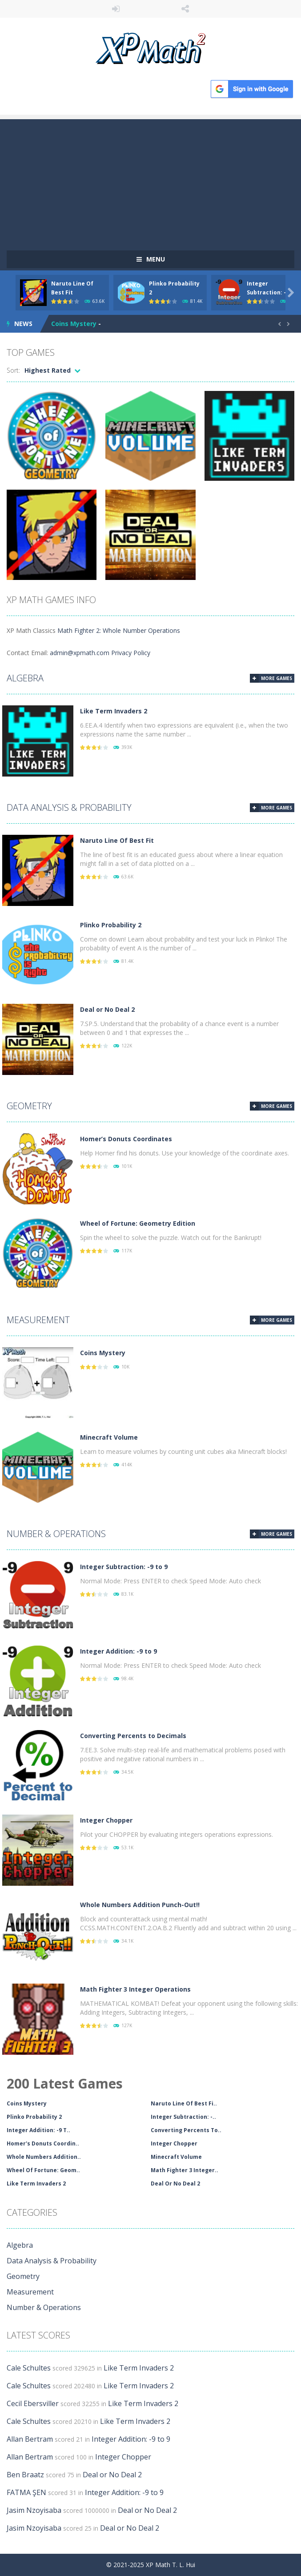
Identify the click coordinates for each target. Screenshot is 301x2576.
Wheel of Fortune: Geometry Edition (137, 1223)
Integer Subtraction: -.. (183, 2117)
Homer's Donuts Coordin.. (43, 2143)
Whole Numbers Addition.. (44, 2157)
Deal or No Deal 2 (107, 1009)
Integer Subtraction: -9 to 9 (124, 1566)
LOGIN (115, 9)
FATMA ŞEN (26, 2492)
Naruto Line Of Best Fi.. (184, 2103)
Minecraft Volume (109, 1437)
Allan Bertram (30, 2439)
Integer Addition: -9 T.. (38, 2130)
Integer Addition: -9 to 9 (118, 1651)
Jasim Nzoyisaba (34, 2510)
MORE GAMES (276, 678)
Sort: (13, 370)
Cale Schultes (29, 2368)
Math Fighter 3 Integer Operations (135, 1989)
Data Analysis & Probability (69, 807)
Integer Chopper (106, 1820)
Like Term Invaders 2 (113, 711)
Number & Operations (56, 1534)
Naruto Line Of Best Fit (117, 840)
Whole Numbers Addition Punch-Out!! (140, 1904)
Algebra (25, 678)
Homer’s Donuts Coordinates (126, 1139)
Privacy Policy (130, 652)
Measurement (38, 1320)
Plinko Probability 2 (110, 925)
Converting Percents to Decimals (133, 1735)
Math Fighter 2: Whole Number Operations (118, 630)
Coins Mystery (73, 323)
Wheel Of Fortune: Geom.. (43, 2170)
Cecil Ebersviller (33, 2403)
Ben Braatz (25, 2474)
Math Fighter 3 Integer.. (184, 2170)
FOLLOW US (185, 9)
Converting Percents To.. (186, 2130)
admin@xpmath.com (79, 652)
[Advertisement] (150, 181)
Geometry (29, 1106)
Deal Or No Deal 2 (175, 2183)
